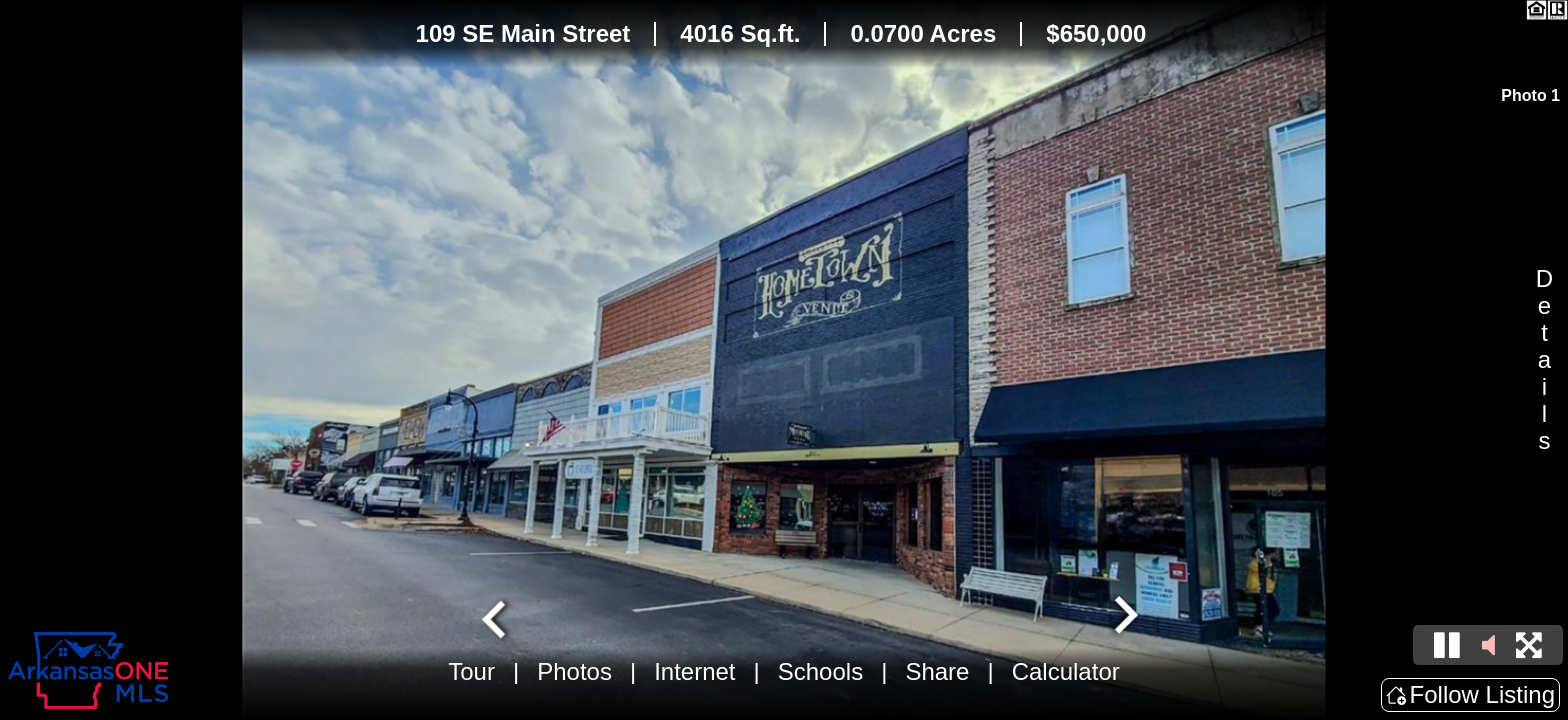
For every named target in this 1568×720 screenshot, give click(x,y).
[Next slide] (1124, 617)
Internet (694, 671)
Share (937, 671)
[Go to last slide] (496, 617)
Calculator (1066, 671)
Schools (820, 671)
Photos (574, 671)
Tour (471, 671)
